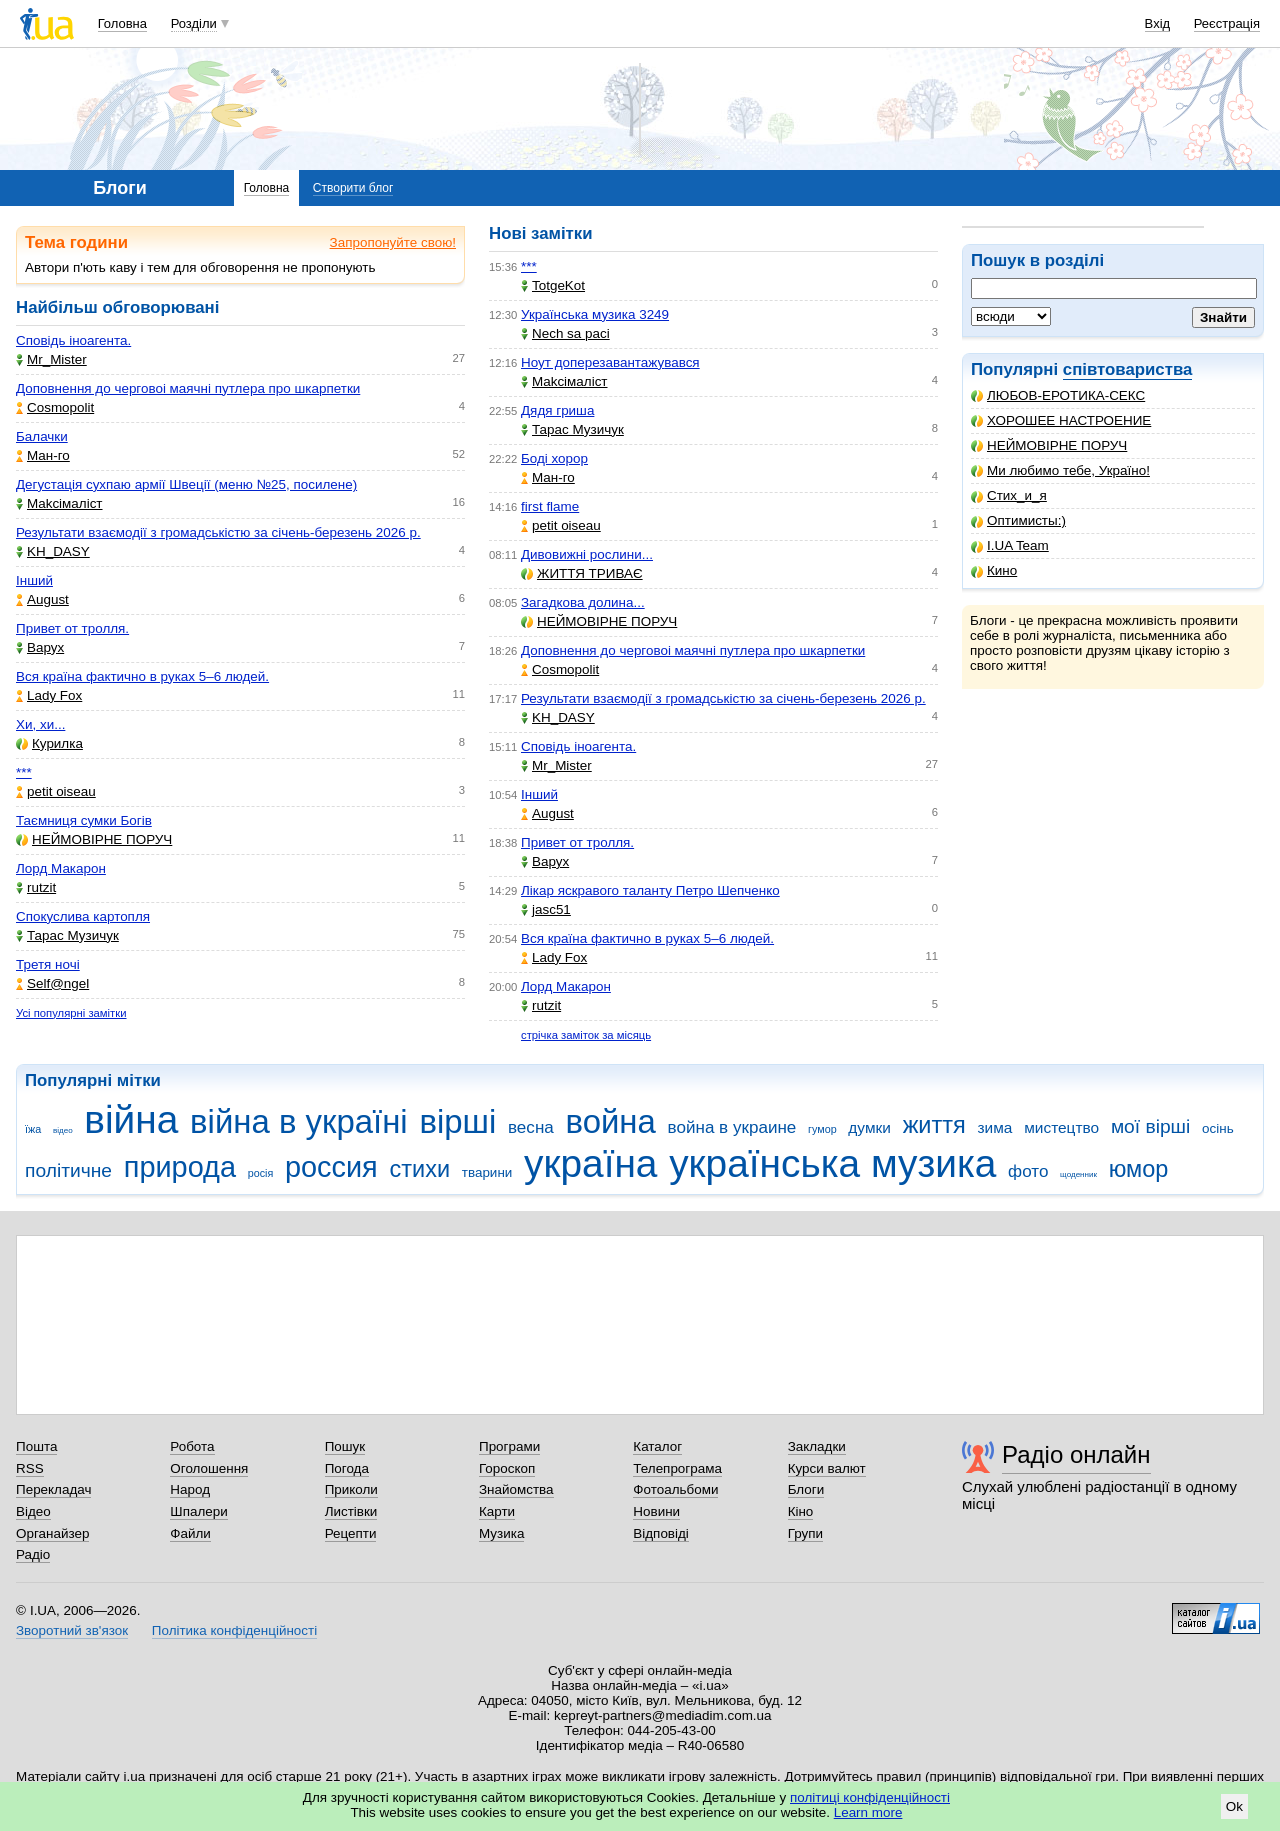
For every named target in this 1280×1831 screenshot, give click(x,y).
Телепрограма (677, 1468)
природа (180, 1167)
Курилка (49, 743)
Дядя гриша (557, 410)
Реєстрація (1227, 23)
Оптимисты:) (1018, 520)
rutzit (36, 887)
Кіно (801, 1511)
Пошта (36, 1446)
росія (261, 1173)
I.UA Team (1010, 545)
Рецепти (351, 1533)
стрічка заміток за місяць (586, 1035)
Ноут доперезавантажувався (610, 362)
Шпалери (198, 1511)
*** (24, 772)
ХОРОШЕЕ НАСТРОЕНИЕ (1061, 420)
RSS (30, 1468)
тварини (487, 1172)
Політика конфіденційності (234, 1630)
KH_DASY (53, 551)
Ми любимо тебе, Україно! (1060, 470)
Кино (994, 570)
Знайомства (516, 1489)
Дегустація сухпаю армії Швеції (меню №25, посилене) (186, 484)
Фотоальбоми (675, 1489)
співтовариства (1128, 369)
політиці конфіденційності (870, 1797)
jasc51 (546, 909)
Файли (190, 1533)
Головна (122, 23)
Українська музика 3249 (595, 314)
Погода (347, 1468)
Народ (190, 1489)
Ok (1234, 1806)
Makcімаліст (59, 503)
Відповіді (661, 1533)
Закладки (817, 1446)
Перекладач (53, 1489)
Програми (509, 1446)
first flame (550, 506)
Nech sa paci (565, 333)
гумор (822, 1129)
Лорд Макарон (61, 868)
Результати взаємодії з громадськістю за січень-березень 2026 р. (218, 532)
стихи (419, 1169)
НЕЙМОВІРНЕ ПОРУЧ (1049, 445)
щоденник (1078, 1174)
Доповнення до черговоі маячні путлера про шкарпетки (188, 388)
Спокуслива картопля (83, 916)
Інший (34, 580)
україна (590, 1163)
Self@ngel (52, 983)
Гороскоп (507, 1468)
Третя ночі (48, 964)
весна (531, 1127)
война (611, 1121)
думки (869, 1127)
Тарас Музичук (67, 935)
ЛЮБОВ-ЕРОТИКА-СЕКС (1058, 395)
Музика (501, 1533)
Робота (192, 1446)
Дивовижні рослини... (587, 554)
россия (331, 1167)
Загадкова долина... (583, 602)
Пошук (345, 1446)
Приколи (351, 1489)
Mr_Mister (51, 359)
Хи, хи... (40, 724)
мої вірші (1150, 1126)
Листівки (351, 1511)
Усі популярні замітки (71, 1013)
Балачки (42, 436)
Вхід (1158, 23)
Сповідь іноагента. (73, 340)
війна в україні (299, 1121)
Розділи (194, 23)
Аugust (42, 599)
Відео (33, 1511)
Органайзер (52, 1533)
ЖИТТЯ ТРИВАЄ (582, 573)
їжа (33, 1129)
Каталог (657, 1446)
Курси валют (827, 1468)
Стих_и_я (1009, 495)
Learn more (868, 1812)
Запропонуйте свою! (393, 242)
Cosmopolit (55, 407)
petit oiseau (56, 791)
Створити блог (353, 188)
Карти (497, 1511)
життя (934, 1125)
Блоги (806, 1489)
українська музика (832, 1163)
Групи (805, 1533)
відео (63, 1130)
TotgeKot (553, 285)
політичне (68, 1170)
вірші (457, 1121)
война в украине (732, 1127)
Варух (40, 647)
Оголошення (209, 1468)
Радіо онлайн (1076, 1454)
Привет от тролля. (72, 628)
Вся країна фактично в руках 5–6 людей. (142, 676)
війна (131, 1119)
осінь (1218, 1128)
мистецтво (1061, 1127)
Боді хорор (554, 458)
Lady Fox (49, 695)
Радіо (33, 1554)
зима (995, 1127)
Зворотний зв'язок (72, 1630)
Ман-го (43, 455)
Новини (656, 1511)
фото (1028, 1171)
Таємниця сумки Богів (84, 820)
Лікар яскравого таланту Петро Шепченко (650, 890)
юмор (1139, 1169)
